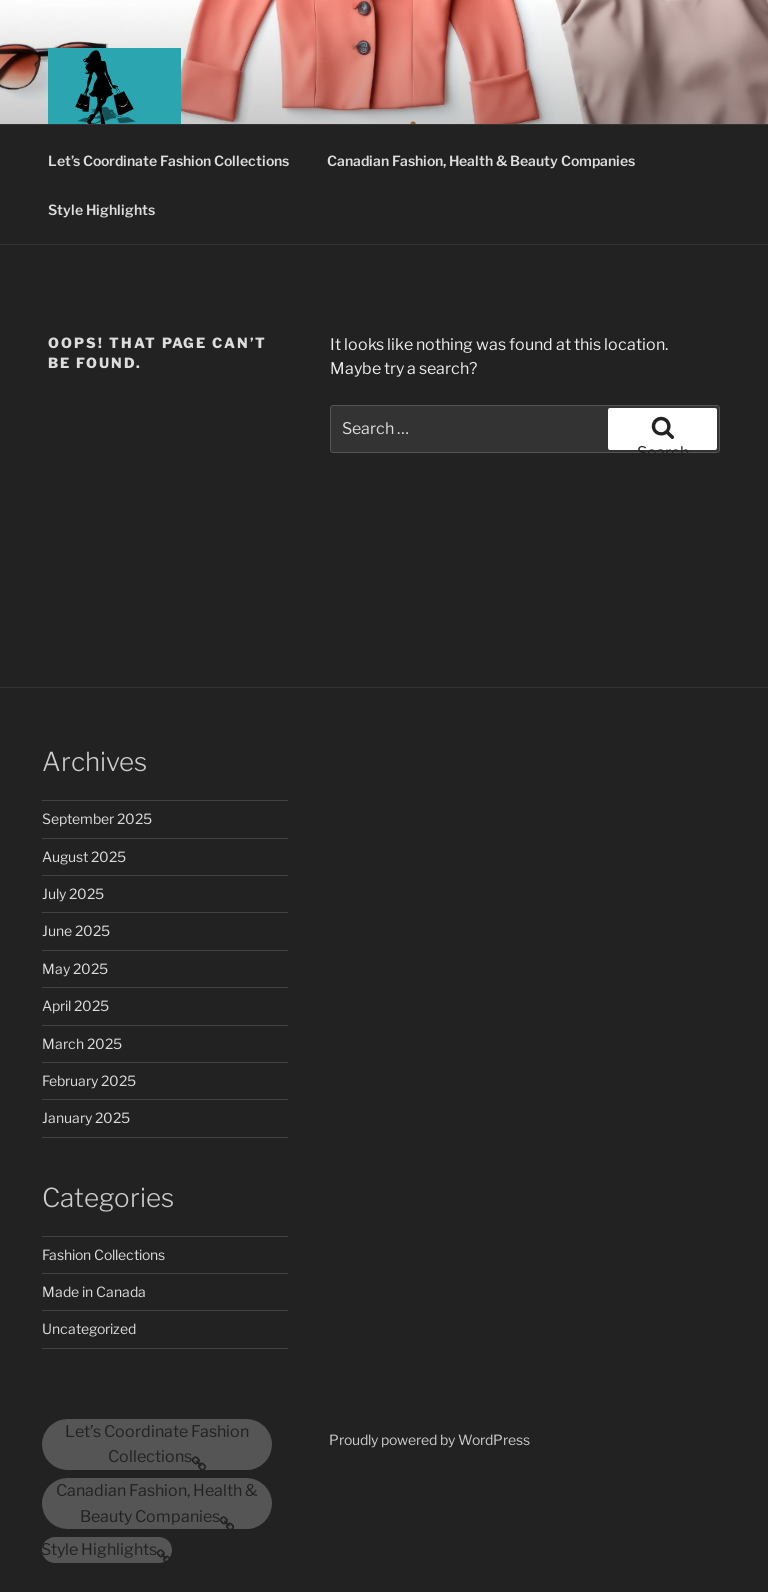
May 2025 (75, 968)
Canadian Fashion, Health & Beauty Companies (481, 160)
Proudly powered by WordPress (429, 1439)
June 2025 (76, 930)
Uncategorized (89, 1328)
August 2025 (84, 856)
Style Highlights (101, 209)
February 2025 (89, 1080)
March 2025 (82, 1043)
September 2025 (97, 818)
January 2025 (86, 1117)
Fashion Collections (103, 1254)
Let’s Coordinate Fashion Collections (168, 160)
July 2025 (73, 893)
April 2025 (75, 1005)
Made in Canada (94, 1291)
